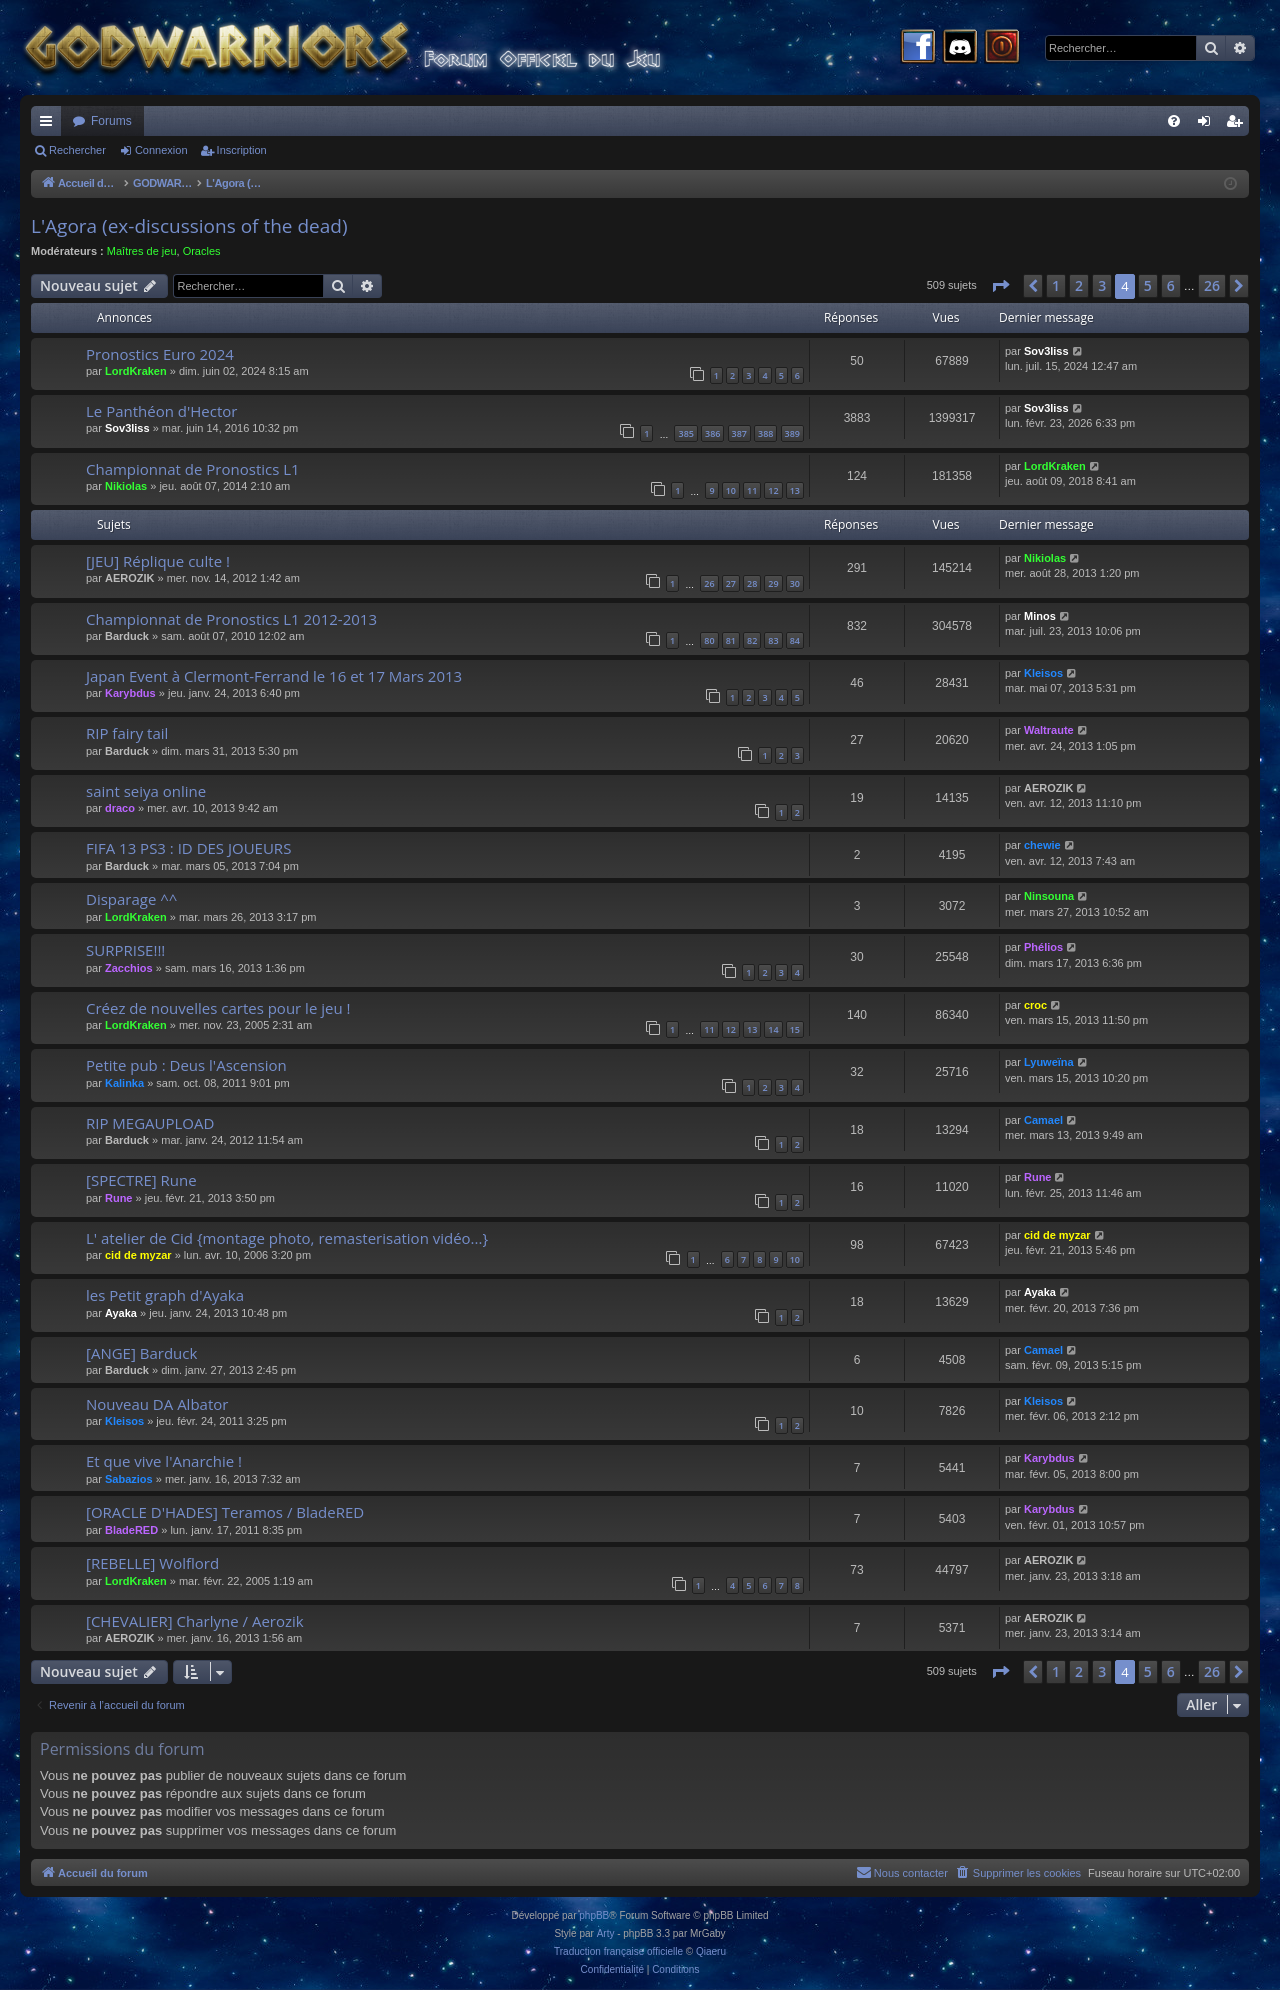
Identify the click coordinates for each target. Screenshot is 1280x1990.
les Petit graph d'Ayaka (165, 1295)
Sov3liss (1046, 351)
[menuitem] (1174, 121)
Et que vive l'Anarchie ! (164, 1461)
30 (795, 583)
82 (752, 640)
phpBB (594, 1915)
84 (795, 640)
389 (792, 433)
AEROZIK (130, 578)
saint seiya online (146, 791)
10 (731, 490)
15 (795, 1029)
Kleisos (1043, 673)
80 (709, 640)
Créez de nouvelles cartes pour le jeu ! (218, 1008)
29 (773, 583)
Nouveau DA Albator (157, 1404)
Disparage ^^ (131, 899)
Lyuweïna (1049, 1062)
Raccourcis (50, 125)
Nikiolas (126, 486)
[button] (1000, 286)
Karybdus (130, 693)
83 (773, 640)
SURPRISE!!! (125, 950)
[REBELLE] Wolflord (152, 1563)
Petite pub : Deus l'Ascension (186, 1065)
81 (731, 640)
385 (685, 433)
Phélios (1043, 947)
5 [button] (1148, 285)
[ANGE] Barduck (141, 1353)
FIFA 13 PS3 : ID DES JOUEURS (188, 848)
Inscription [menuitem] (1238, 125)
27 (731, 583)
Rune (119, 1198)
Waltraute (1049, 730)
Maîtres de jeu (142, 251)
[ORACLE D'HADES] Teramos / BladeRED (225, 1512)
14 (773, 1029)
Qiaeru (711, 1951)
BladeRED (131, 1530)
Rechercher (77, 150)
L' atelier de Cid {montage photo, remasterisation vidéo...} (287, 1238)
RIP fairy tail (127, 733)
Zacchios (129, 968)
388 (765, 433)
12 (773, 490)
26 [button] (1212, 285)
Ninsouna (1049, 896)
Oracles (202, 251)
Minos (1040, 616)
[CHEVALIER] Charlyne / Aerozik (195, 1621)
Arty (606, 1933)
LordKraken (136, 371)
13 (795, 490)
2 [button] (1079, 285)
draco (120, 808)
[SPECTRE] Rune (141, 1180)
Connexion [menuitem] (1208, 125)
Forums (111, 121)
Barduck (127, 636)
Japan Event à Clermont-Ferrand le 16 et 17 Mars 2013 (274, 676)
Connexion (161, 150)
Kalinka (124, 1083)
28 (752, 583)
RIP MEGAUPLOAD (150, 1123)
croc (1035, 1005)
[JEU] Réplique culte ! (158, 561)
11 (752, 490)
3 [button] (1102, 285)
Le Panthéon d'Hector (161, 411)
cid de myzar (138, 1255)
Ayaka (121, 1313)
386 (712, 433)
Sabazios (129, 1479)
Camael (1043, 1120)
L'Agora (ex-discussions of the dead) (189, 226)
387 (739, 433)
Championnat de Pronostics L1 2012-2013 (231, 619)
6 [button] (1171, 285)
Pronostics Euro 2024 (160, 354)
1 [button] (1056, 285)
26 (709, 583)
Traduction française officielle (618, 1951)
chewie (1042, 845)
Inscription (242, 150)
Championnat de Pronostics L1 (193, 469)
